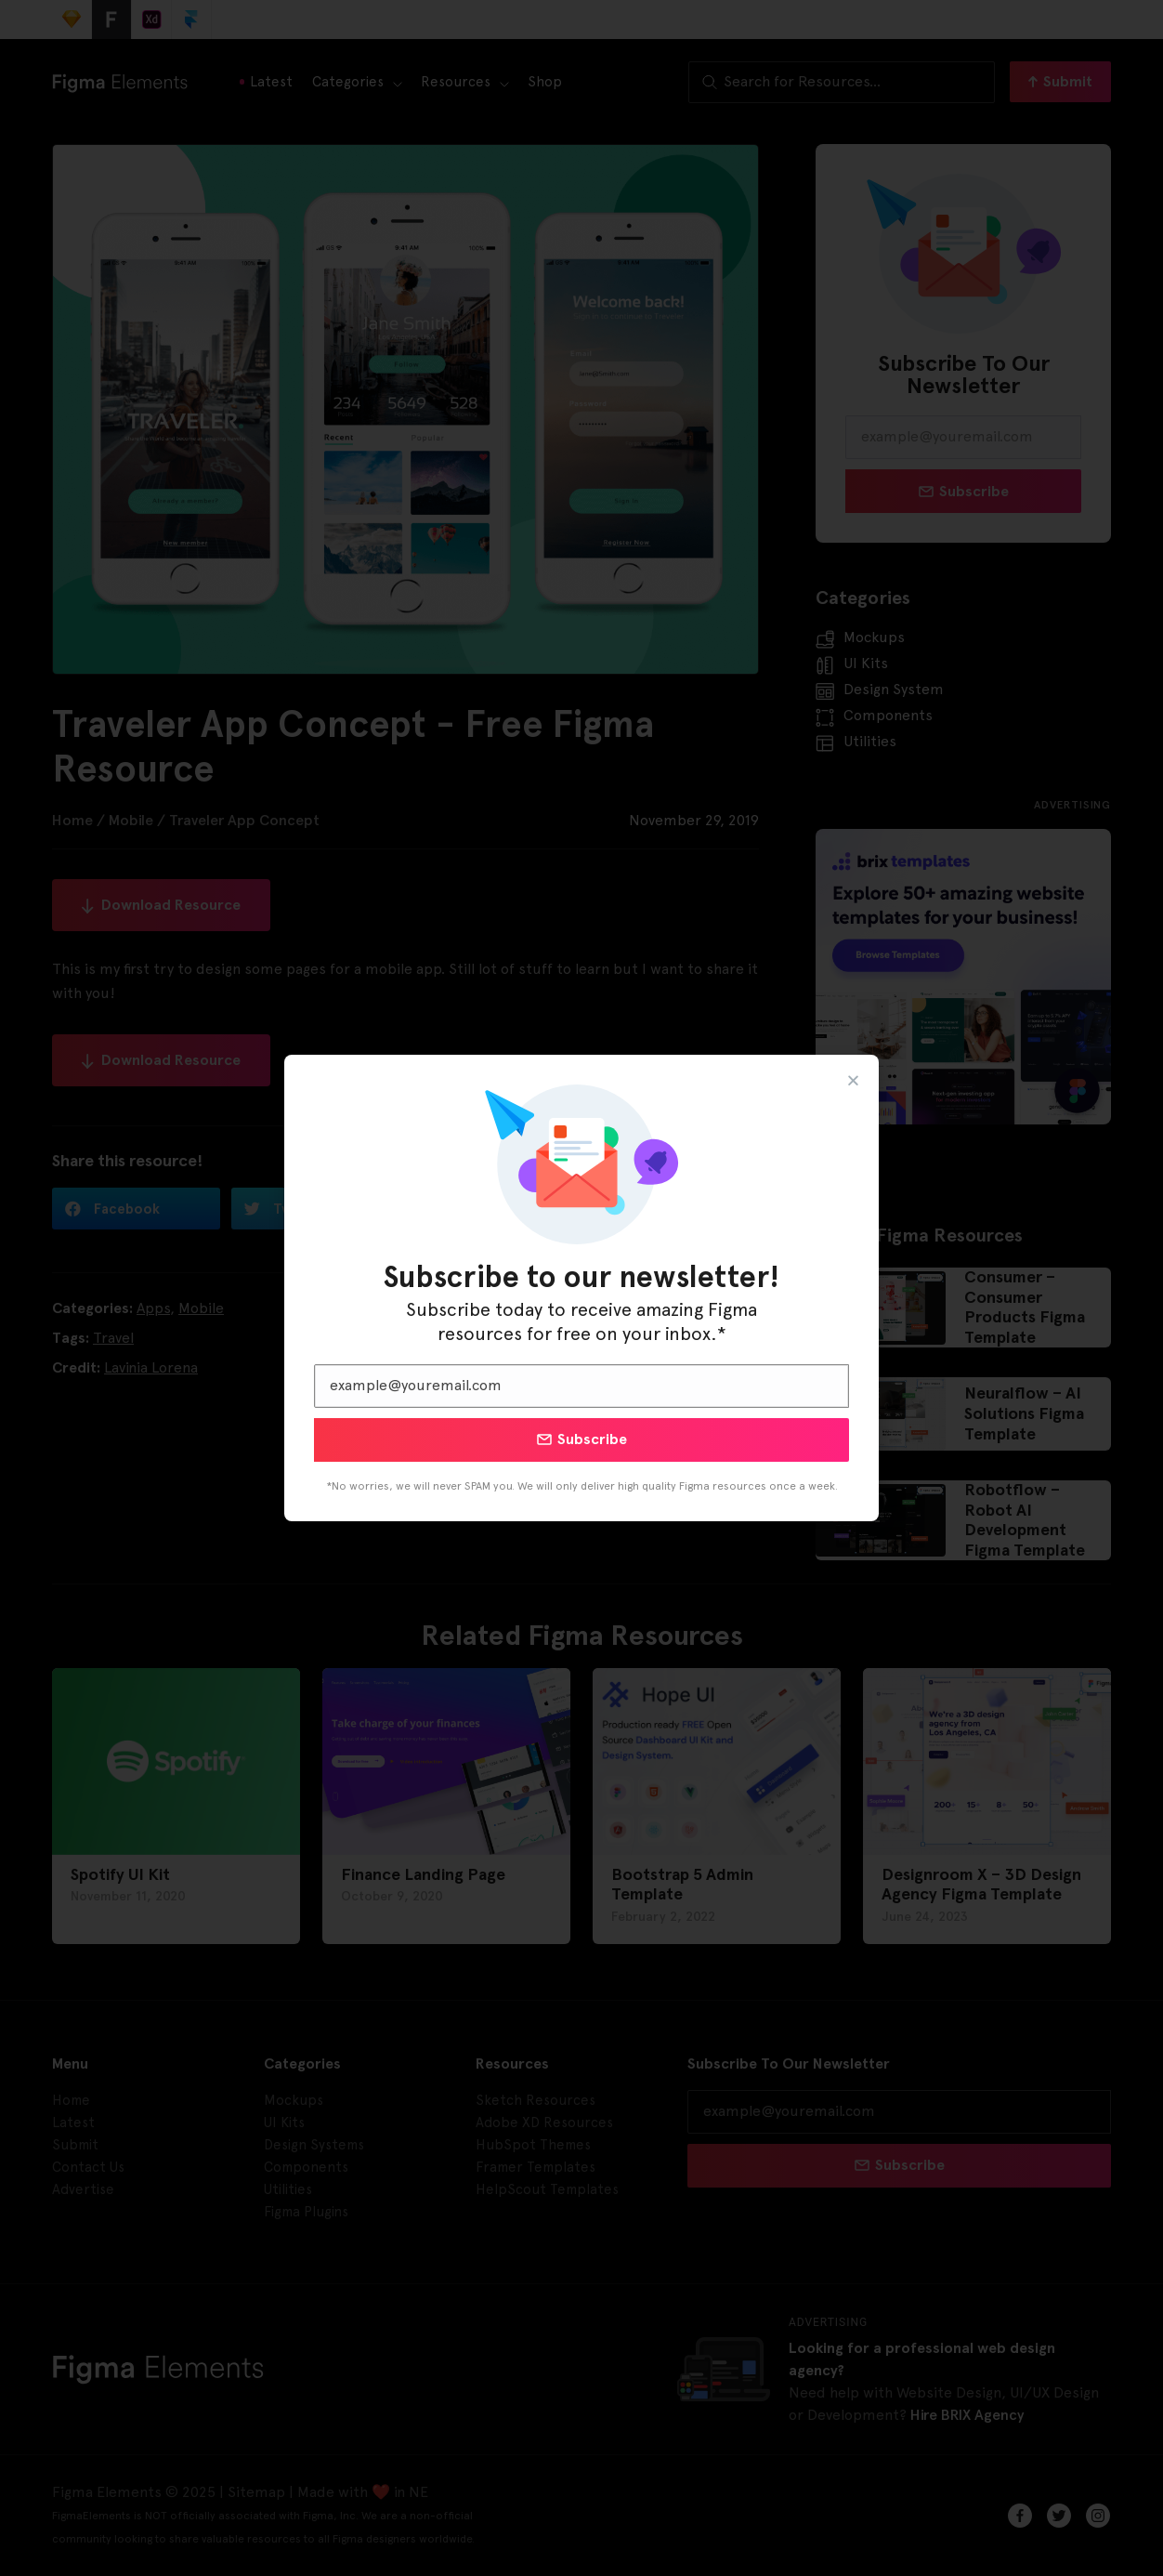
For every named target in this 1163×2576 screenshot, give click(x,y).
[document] (581, 1288)
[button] (853, 1080)
